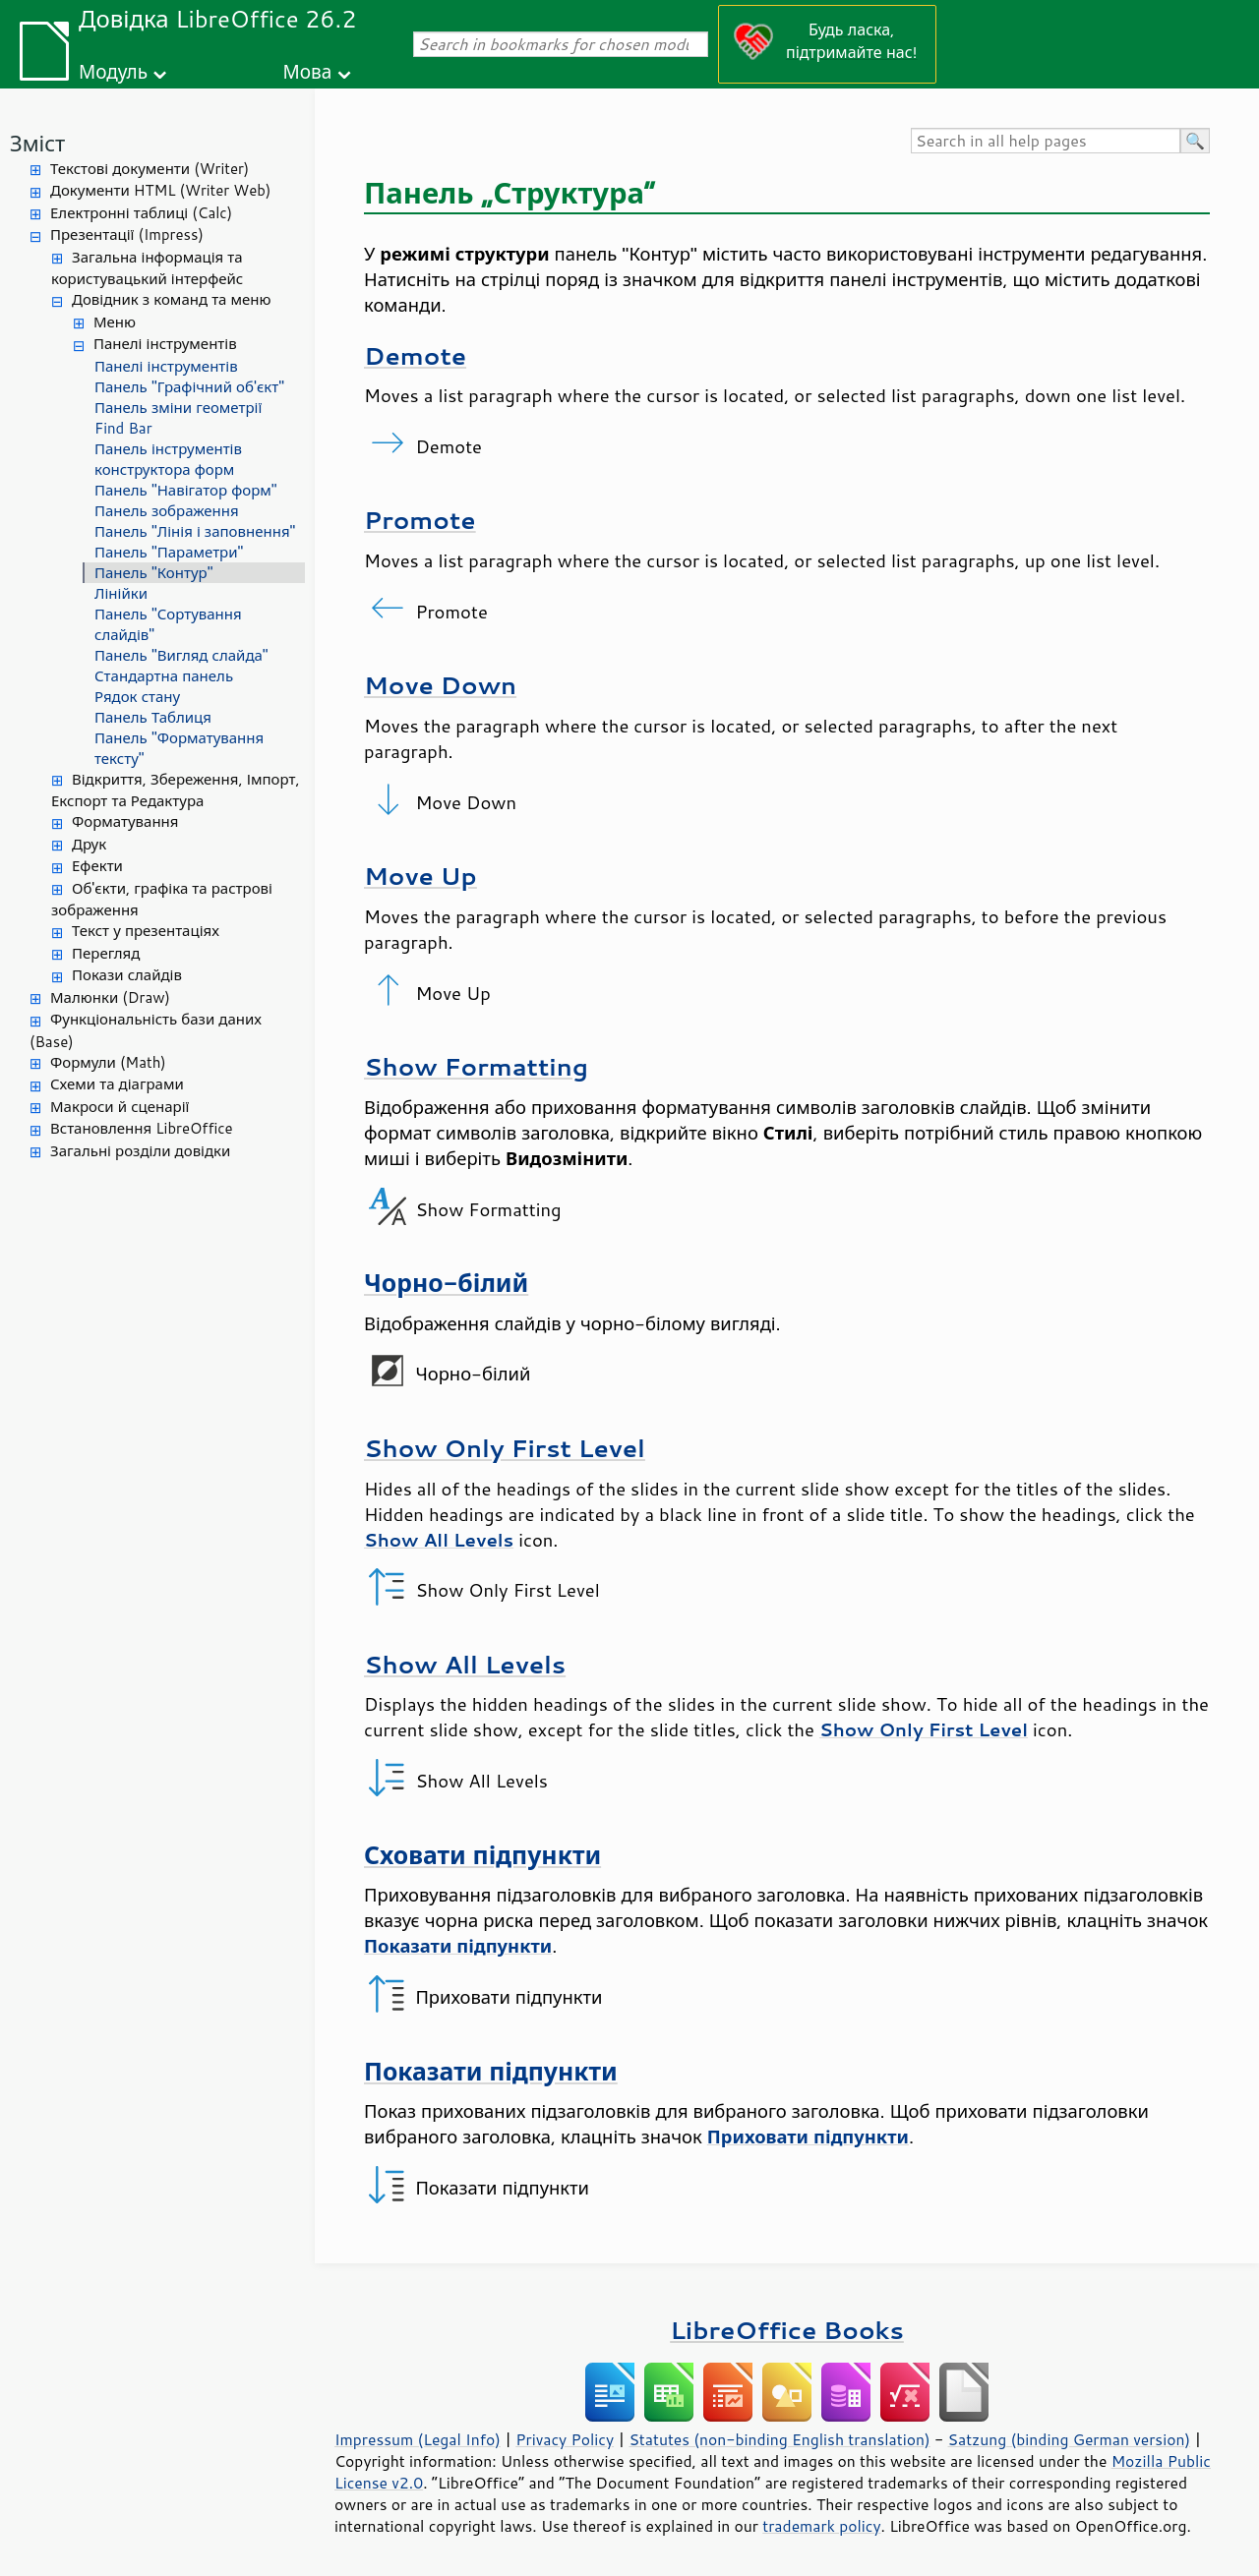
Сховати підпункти (482, 1855)
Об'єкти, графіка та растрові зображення (161, 899)
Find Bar (123, 428)
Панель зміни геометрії (178, 407)
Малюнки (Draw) (110, 997)
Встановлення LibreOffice (141, 1128)
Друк (89, 844)
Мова (307, 71)
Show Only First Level (504, 1448)
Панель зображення (166, 510)
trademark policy (821, 2526)
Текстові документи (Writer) (149, 168)
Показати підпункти (491, 2071)
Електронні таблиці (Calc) (141, 213)
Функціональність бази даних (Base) (146, 1030)
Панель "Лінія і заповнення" (194, 531)
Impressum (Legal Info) (417, 2439)
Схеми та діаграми (117, 1084)
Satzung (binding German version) (1069, 2439)
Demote (415, 355)
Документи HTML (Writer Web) (160, 190)
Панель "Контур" (153, 572)
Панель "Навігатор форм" (185, 490)
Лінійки (121, 593)
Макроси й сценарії (119, 1106)
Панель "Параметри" (168, 552)
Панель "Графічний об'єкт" (189, 387)
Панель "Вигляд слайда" (181, 655)
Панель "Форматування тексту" (179, 748)
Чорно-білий (446, 1282)
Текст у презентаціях (145, 930)
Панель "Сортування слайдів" (168, 624)
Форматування (125, 821)
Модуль (113, 71)
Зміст (37, 143)
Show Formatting (476, 1066)
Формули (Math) (108, 1062)
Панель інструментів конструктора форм (168, 459)
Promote (420, 519)
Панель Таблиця (152, 717)
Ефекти (97, 865)
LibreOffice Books (787, 2330)
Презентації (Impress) (127, 234)
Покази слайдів (127, 975)
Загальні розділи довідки (140, 1151)
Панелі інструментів (165, 343)
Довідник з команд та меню (171, 299)
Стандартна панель (163, 676)
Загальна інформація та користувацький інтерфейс (147, 268)
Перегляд (106, 953)
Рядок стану (137, 696)
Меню (114, 322)
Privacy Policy (564, 2439)
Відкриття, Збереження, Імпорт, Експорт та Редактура (175, 790)
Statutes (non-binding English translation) (779, 2439)
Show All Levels (465, 1664)
